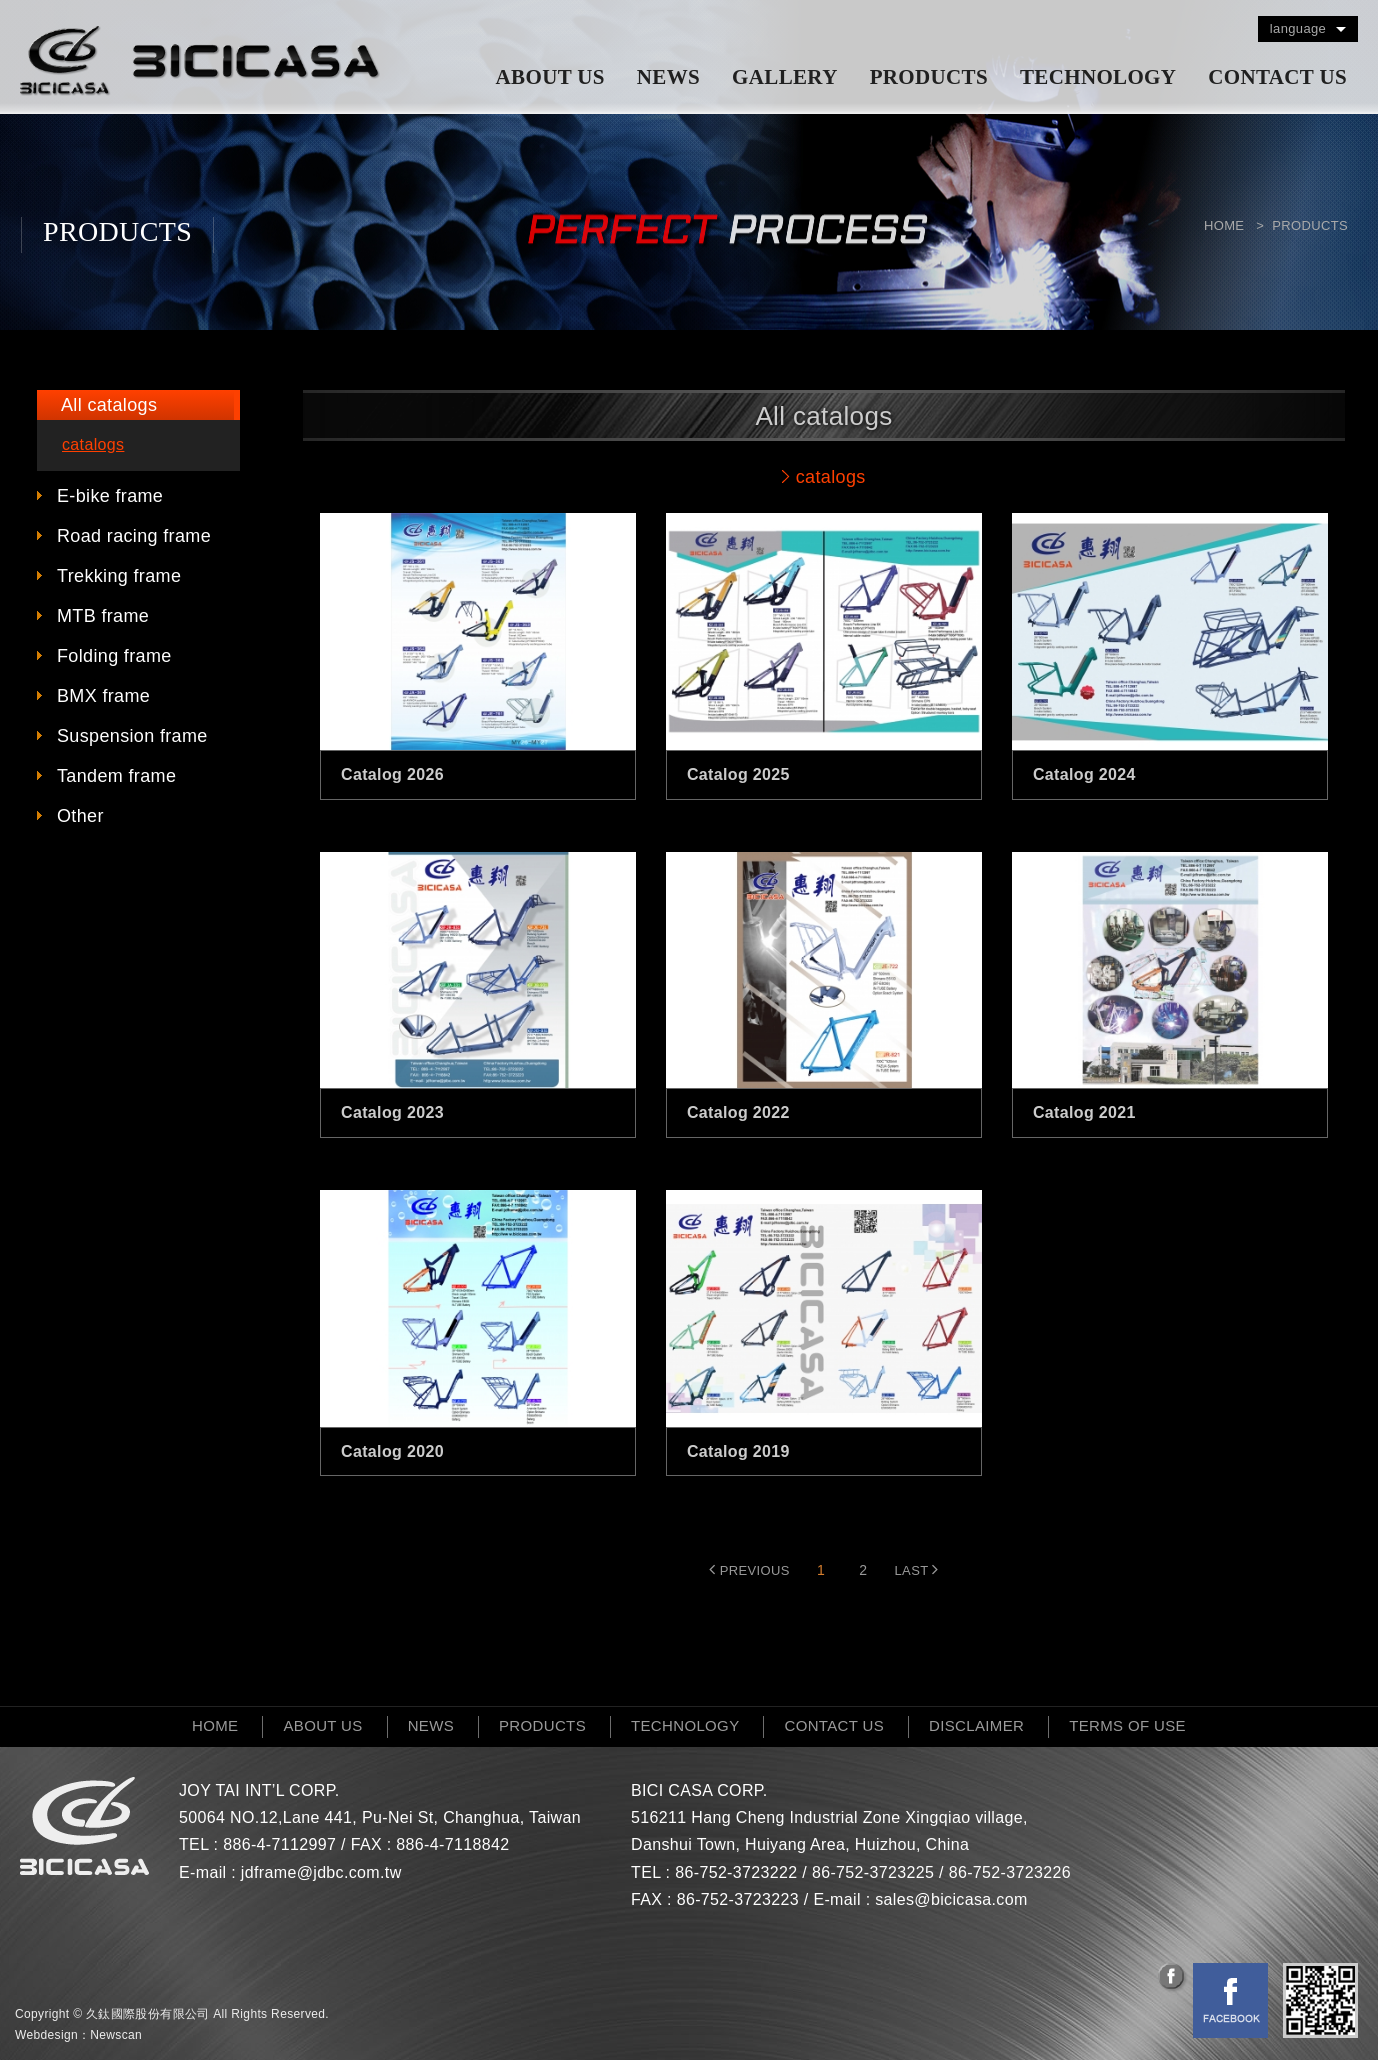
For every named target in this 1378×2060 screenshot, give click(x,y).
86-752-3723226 (1010, 1872)
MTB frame (103, 616)
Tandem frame (116, 776)
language (1298, 28)
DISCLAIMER (976, 1725)
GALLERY (785, 77)
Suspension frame (132, 736)
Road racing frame (134, 536)
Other (80, 816)
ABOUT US (550, 77)
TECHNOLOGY (1098, 77)
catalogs (93, 444)
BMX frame (103, 696)
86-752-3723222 (736, 1872)
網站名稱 (200, 61)
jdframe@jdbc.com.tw (321, 1872)
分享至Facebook (1173, 1978)
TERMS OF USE (1127, 1725)
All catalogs (109, 405)
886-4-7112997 (279, 1844)
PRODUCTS (929, 77)
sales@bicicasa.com (951, 1899)
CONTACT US (1277, 77)
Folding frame (114, 656)
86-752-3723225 (873, 1872)
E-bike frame (110, 496)
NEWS (668, 77)
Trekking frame (119, 576)
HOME (215, 1725)
